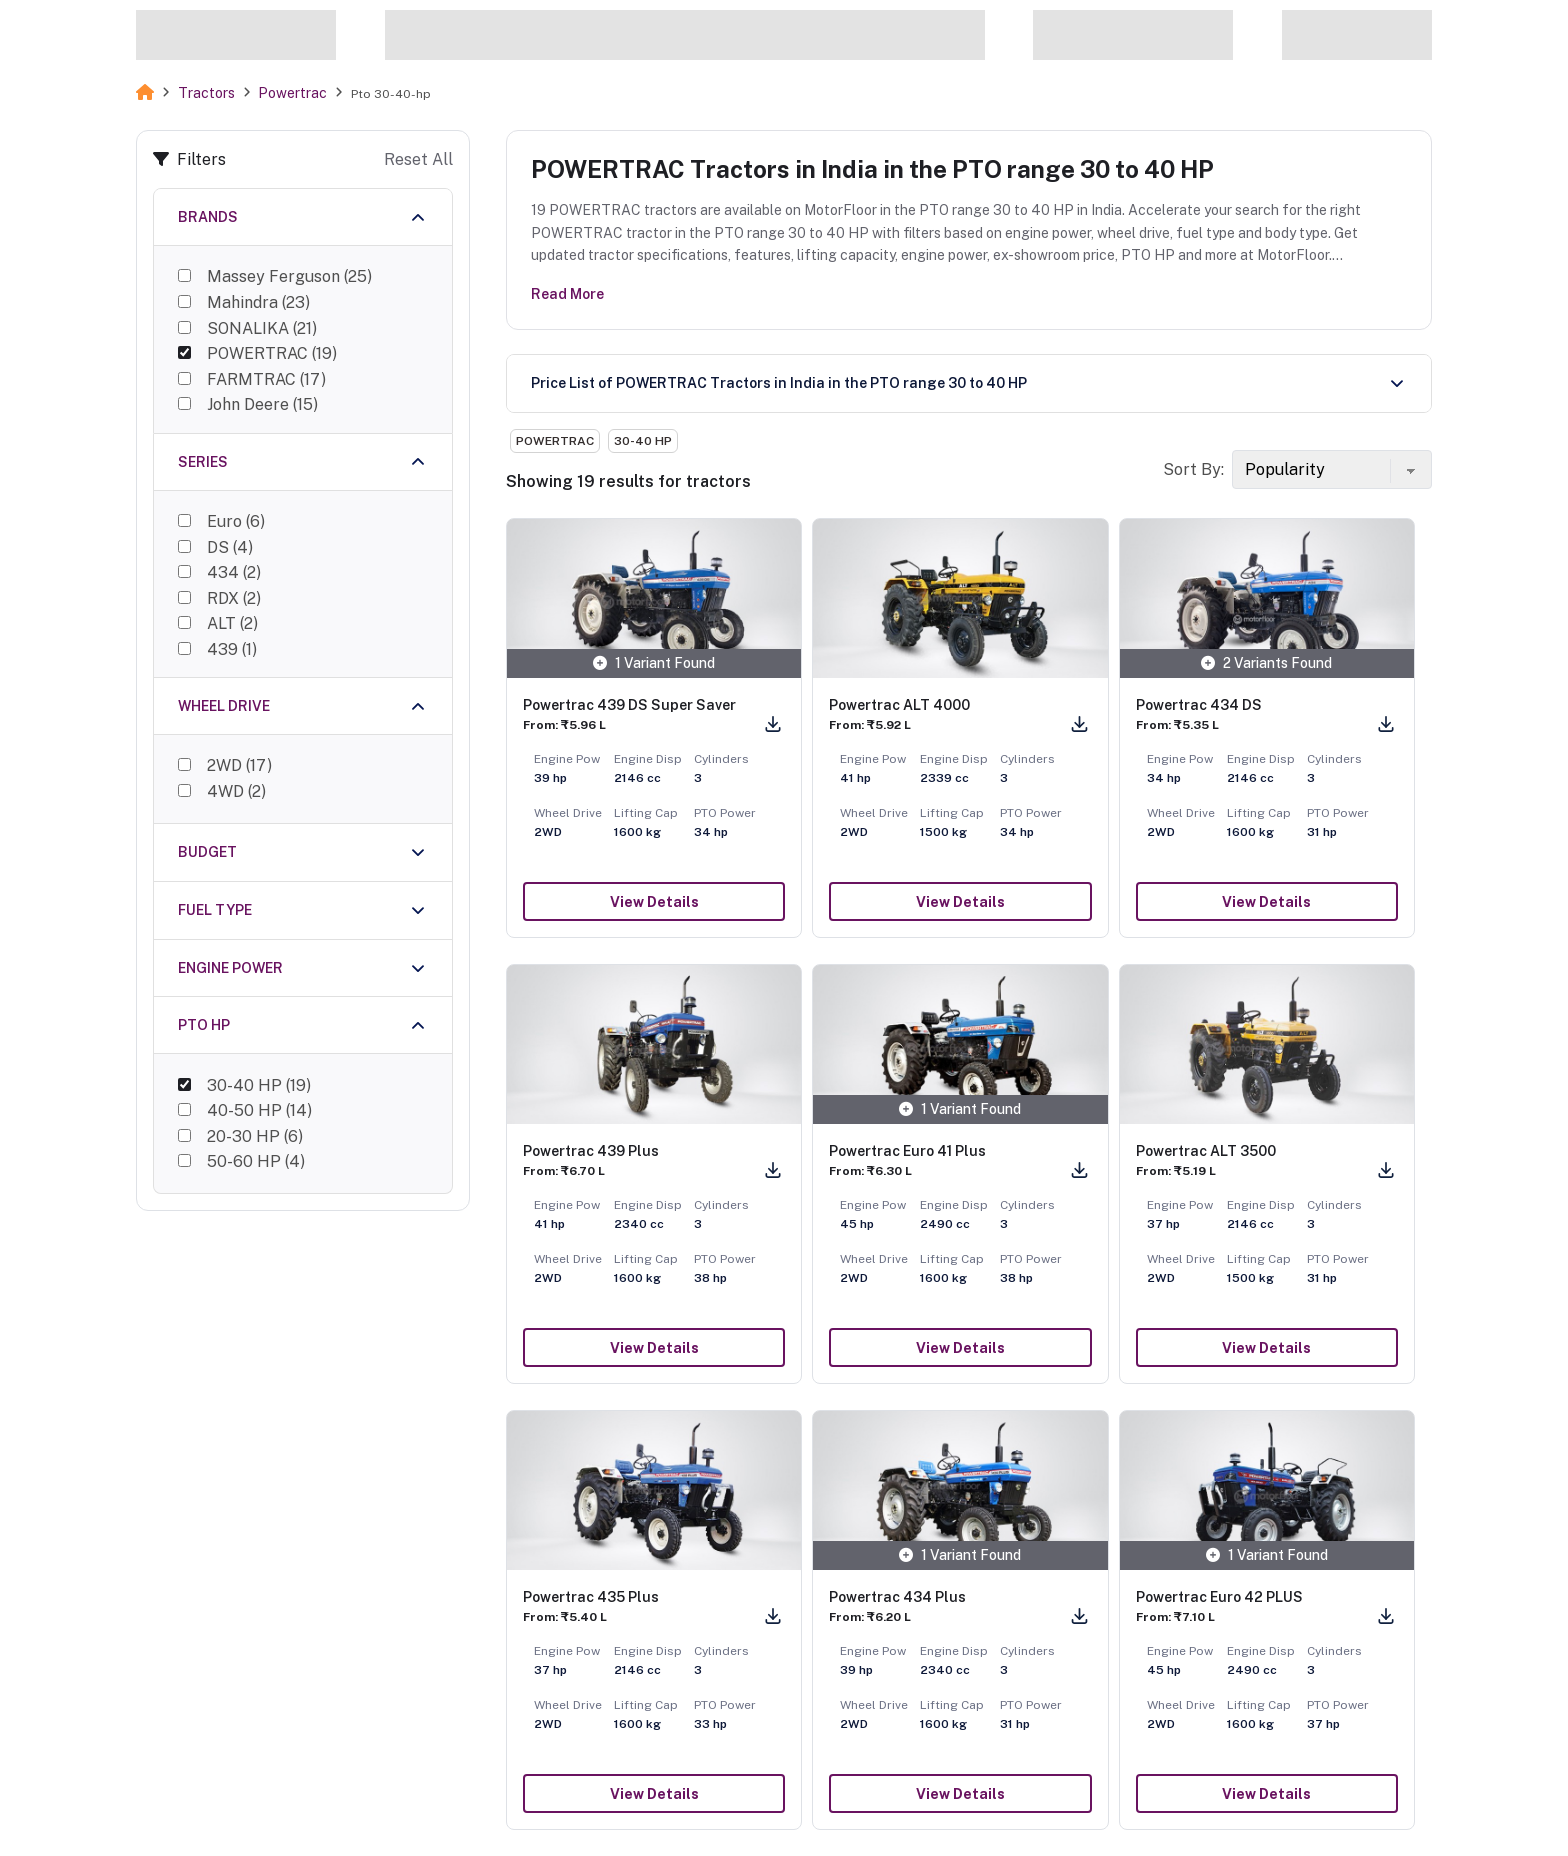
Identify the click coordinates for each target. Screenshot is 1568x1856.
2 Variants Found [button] (1266, 663)
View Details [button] (654, 902)
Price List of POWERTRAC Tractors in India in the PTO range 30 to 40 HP (779, 383)
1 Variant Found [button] (654, 663)
